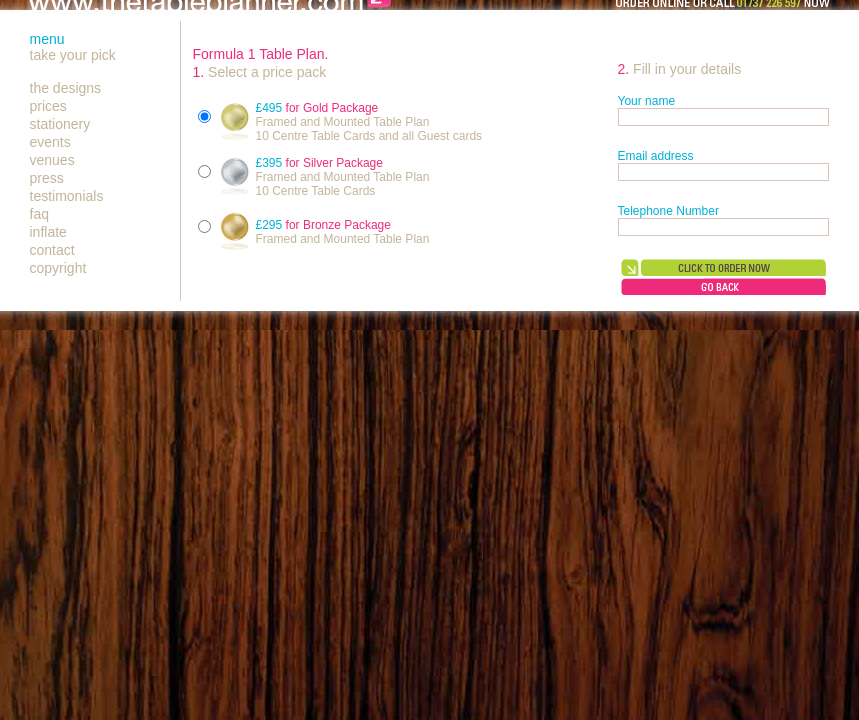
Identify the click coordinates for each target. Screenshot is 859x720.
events (50, 142)
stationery (60, 124)
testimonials (67, 196)
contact (52, 250)
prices (48, 106)
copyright (58, 268)
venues (52, 160)
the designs (66, 88)
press (47, 178)
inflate (48, 232)
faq (39, 214)
